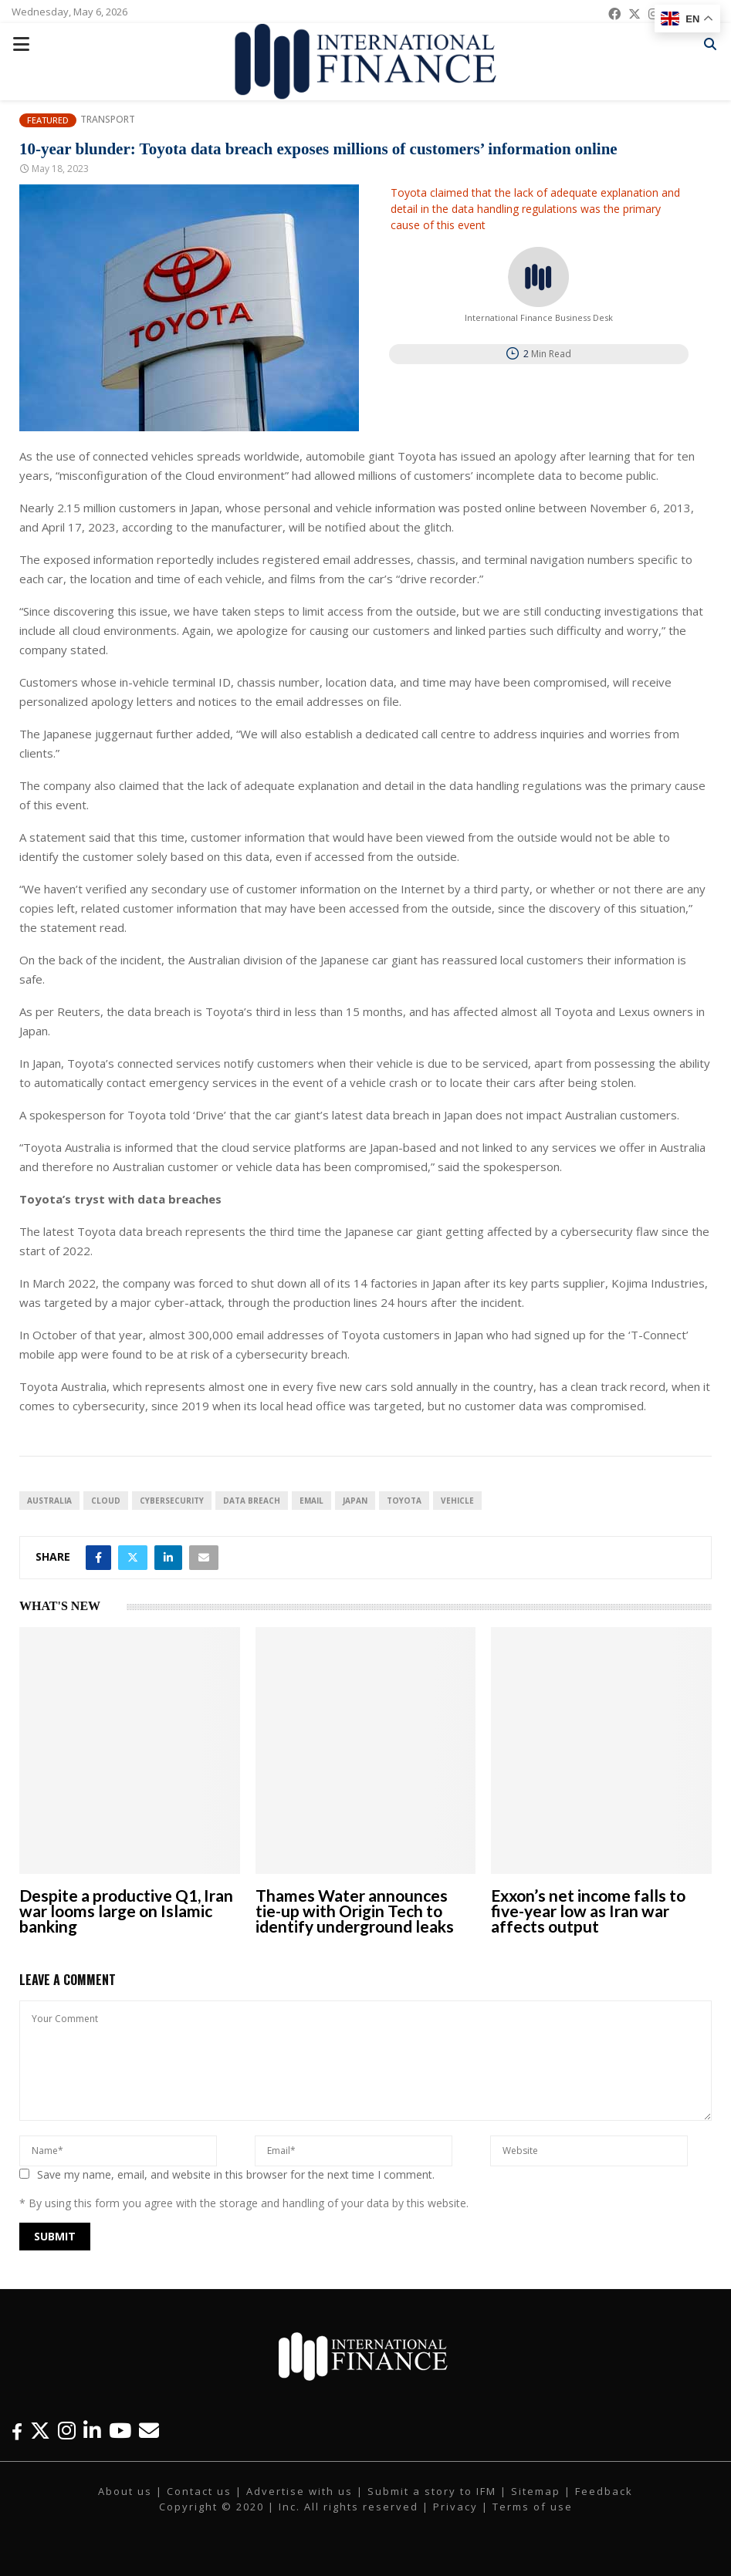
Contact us (199, 2491)
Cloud (105, 1500)
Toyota (404, 1500)
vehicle (457, 1500)
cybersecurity (172, 1500)
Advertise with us (299, 2491)
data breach (251, 1500)
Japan (355, 1500)
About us (125, 2491)
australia (49, 1500)
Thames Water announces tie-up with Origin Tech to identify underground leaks (355, 1911)
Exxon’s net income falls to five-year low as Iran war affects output (588, 1911)
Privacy (455, 2507)
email (311, 1500)
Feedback (604, 2491)
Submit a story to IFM (431, 2491)
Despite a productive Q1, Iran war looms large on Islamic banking (126, 1911)
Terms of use (532, 2507)
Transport (107, 119)
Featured (48, 120)
